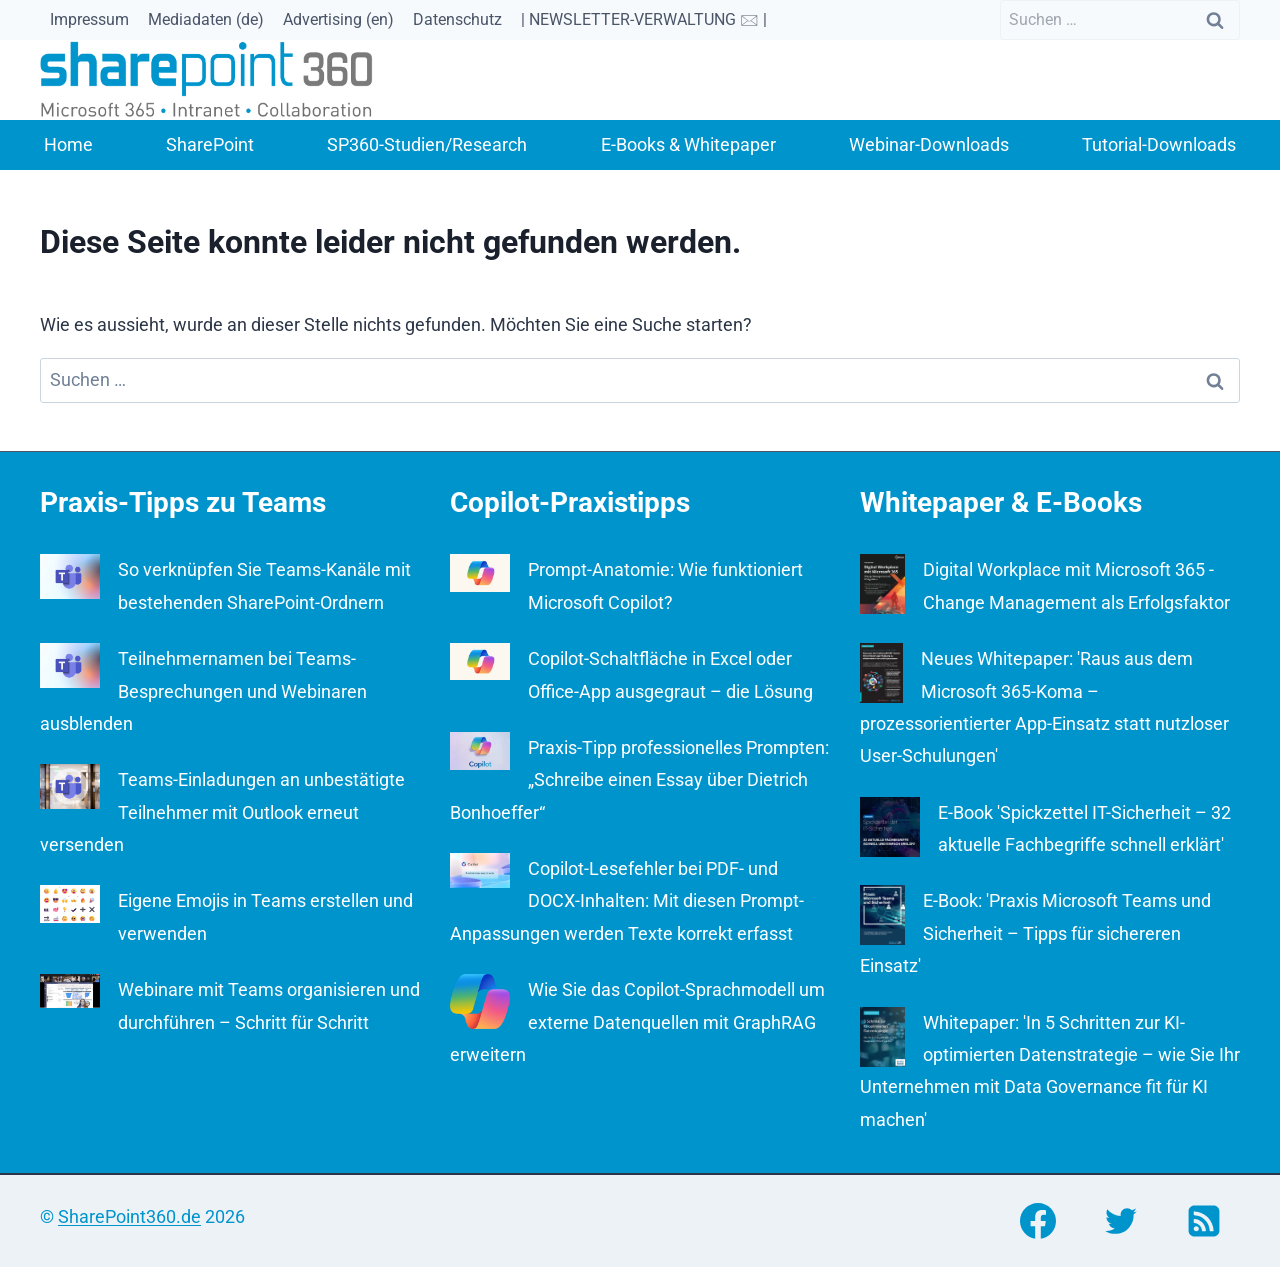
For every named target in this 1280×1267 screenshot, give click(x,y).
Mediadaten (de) (206, 19)
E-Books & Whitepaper (688, 144)
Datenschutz (457, 19)
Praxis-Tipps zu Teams (183, 502)
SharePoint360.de (129, 1216)
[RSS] (1204, 1221)
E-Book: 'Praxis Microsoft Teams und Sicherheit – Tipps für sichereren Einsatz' (1035, 933)
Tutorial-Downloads (1159, 144)
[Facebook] (1038, 1221)
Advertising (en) (338, 19)
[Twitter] (1121, 1221)
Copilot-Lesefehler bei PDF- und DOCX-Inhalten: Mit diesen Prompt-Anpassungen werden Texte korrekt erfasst (627, 901)
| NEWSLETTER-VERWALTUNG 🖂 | (644, 19)
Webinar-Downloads (929, 144)
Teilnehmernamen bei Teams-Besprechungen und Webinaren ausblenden (203, 691)
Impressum (89, 19)
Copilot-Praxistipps (570, 502)
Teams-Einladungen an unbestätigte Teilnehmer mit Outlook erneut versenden (222, 812)
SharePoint (210, 144)
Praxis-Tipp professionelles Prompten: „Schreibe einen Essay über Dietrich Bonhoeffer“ (639, 780)
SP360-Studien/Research (427, 144)
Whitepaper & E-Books (1001, 502)
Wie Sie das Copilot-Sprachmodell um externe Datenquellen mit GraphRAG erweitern (637, 1022)
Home (68, 144)
